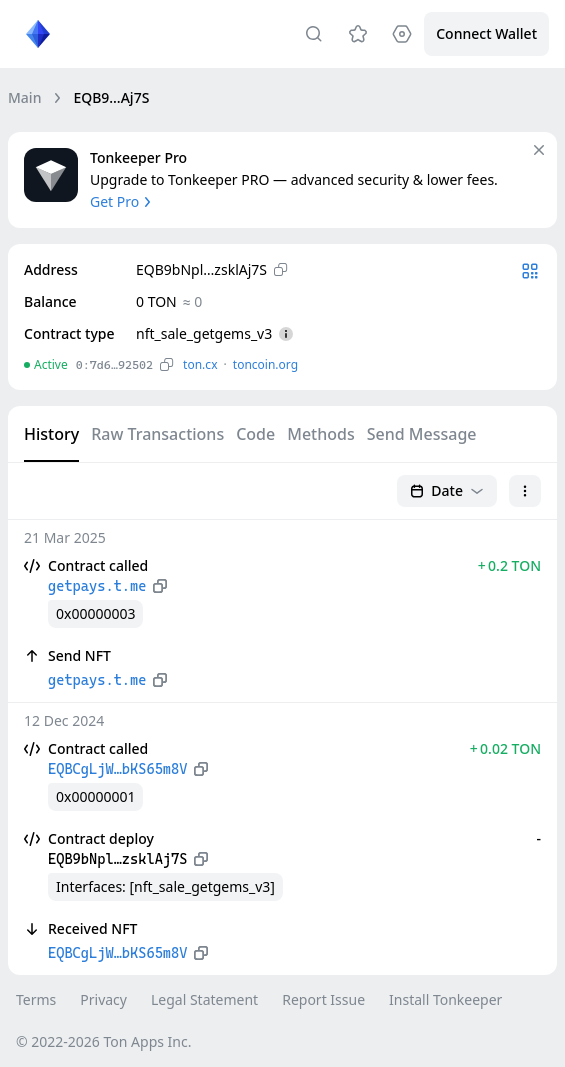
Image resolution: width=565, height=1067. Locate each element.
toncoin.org (265, 364)
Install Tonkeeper (445, 999)
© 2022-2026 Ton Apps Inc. (103, 1041)
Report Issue (323, 999)
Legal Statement (204, 999)
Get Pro (122, 201)
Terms (36, 999)
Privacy (103, 999)
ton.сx (200, 364)
